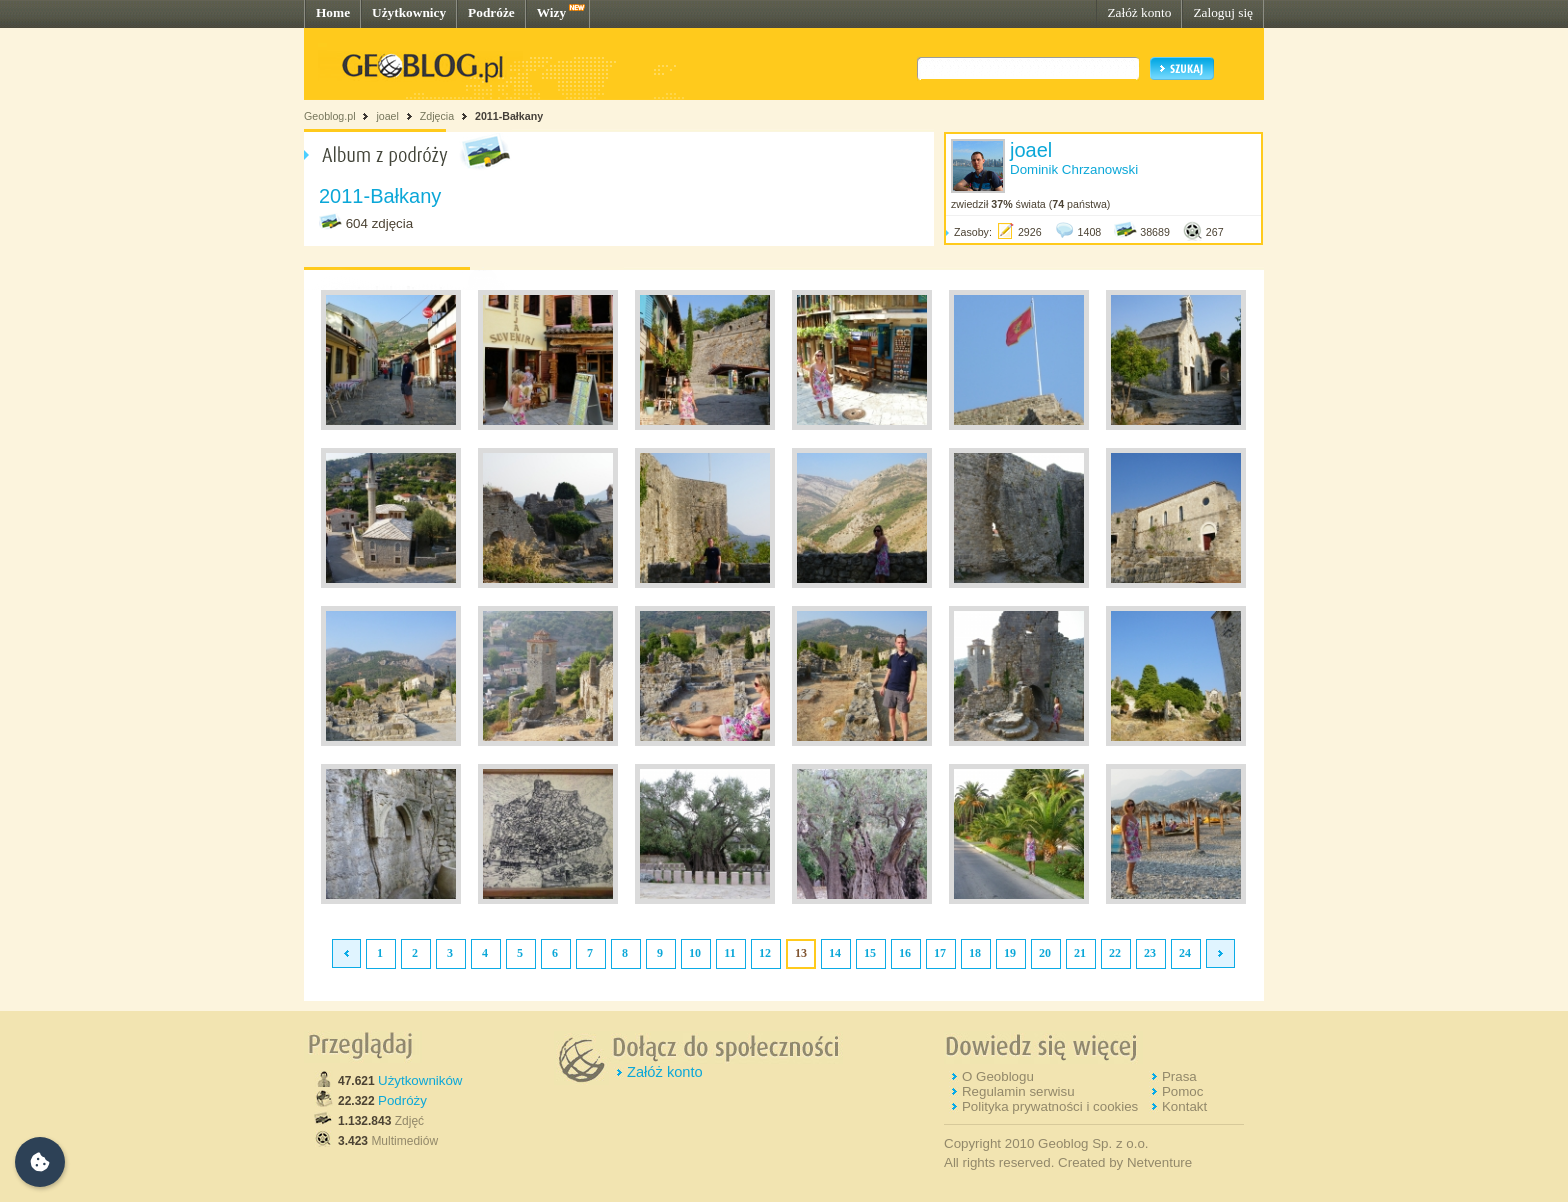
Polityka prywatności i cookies (1050, 1106)
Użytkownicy (409, 12)
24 (1185, 953)
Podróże (491, 12)
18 (975, 953)
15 (870, 953)
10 (695, 953)
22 (1115, 953)
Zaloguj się (1223, 12)
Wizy (551, 12)
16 (905, 953)
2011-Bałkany (509, 116)
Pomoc (1182, 1091)
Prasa (1179, 1076)
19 (1010, 953)
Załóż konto (1139, 12)
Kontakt (1184, 1106)
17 (940, 953)
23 (1150, 953)
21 (1080, 953)
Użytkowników (420, 1080)
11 (729, 953)
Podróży (402, 1100)
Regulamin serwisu (1018, 1091)
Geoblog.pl (330, 116)
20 (1045, 953)
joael (387, 116)
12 (765, 953)
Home (333, 12)
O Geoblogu (998, 1076)
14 (835, 953)
